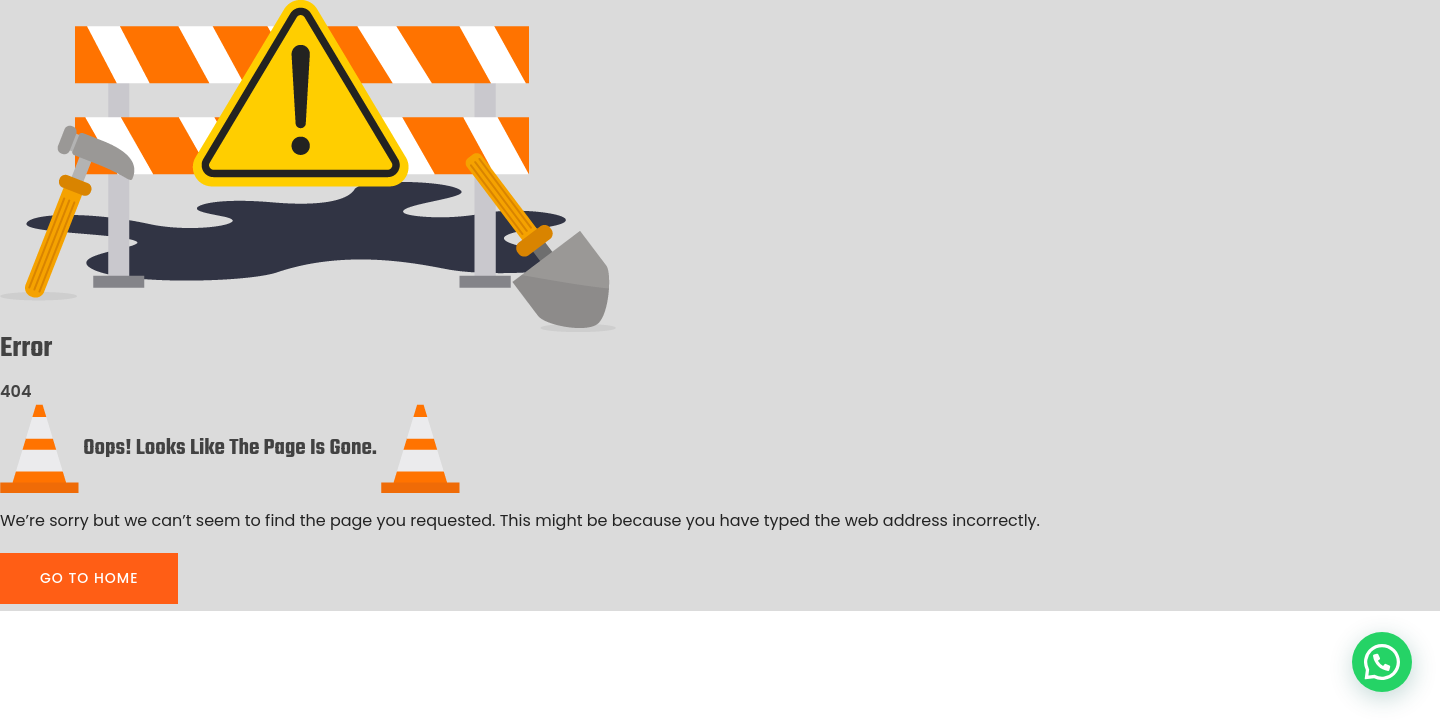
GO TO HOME (89, 578)
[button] (1382, 662)
